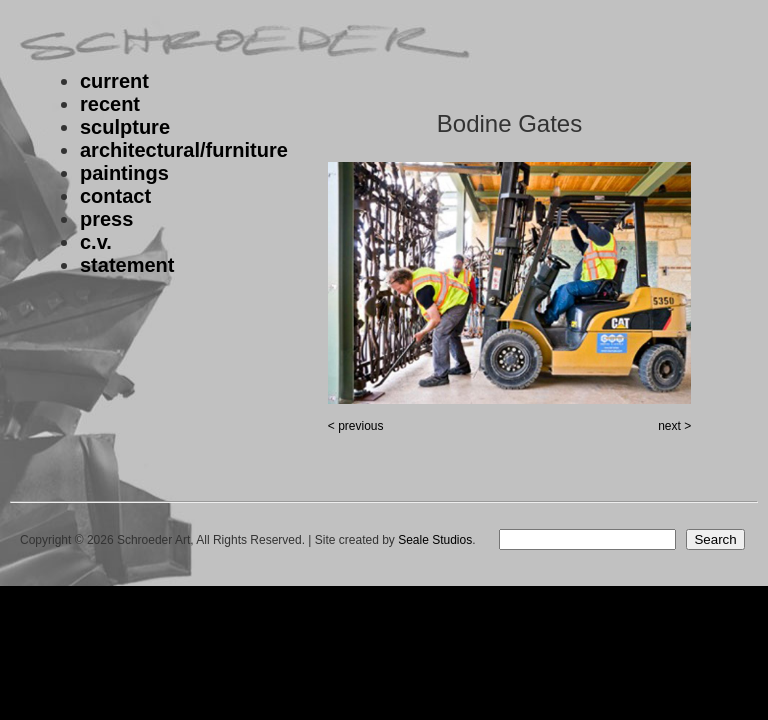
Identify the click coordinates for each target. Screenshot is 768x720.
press (106, 219)
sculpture (125, 127)
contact (115, 196)
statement (127, 265)
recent (110, 104)
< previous (356, 426)
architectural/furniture (184, 150)
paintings (124, 173)
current (114, 81)
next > (674, 426)
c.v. (96, 242)
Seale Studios (435, 540)
